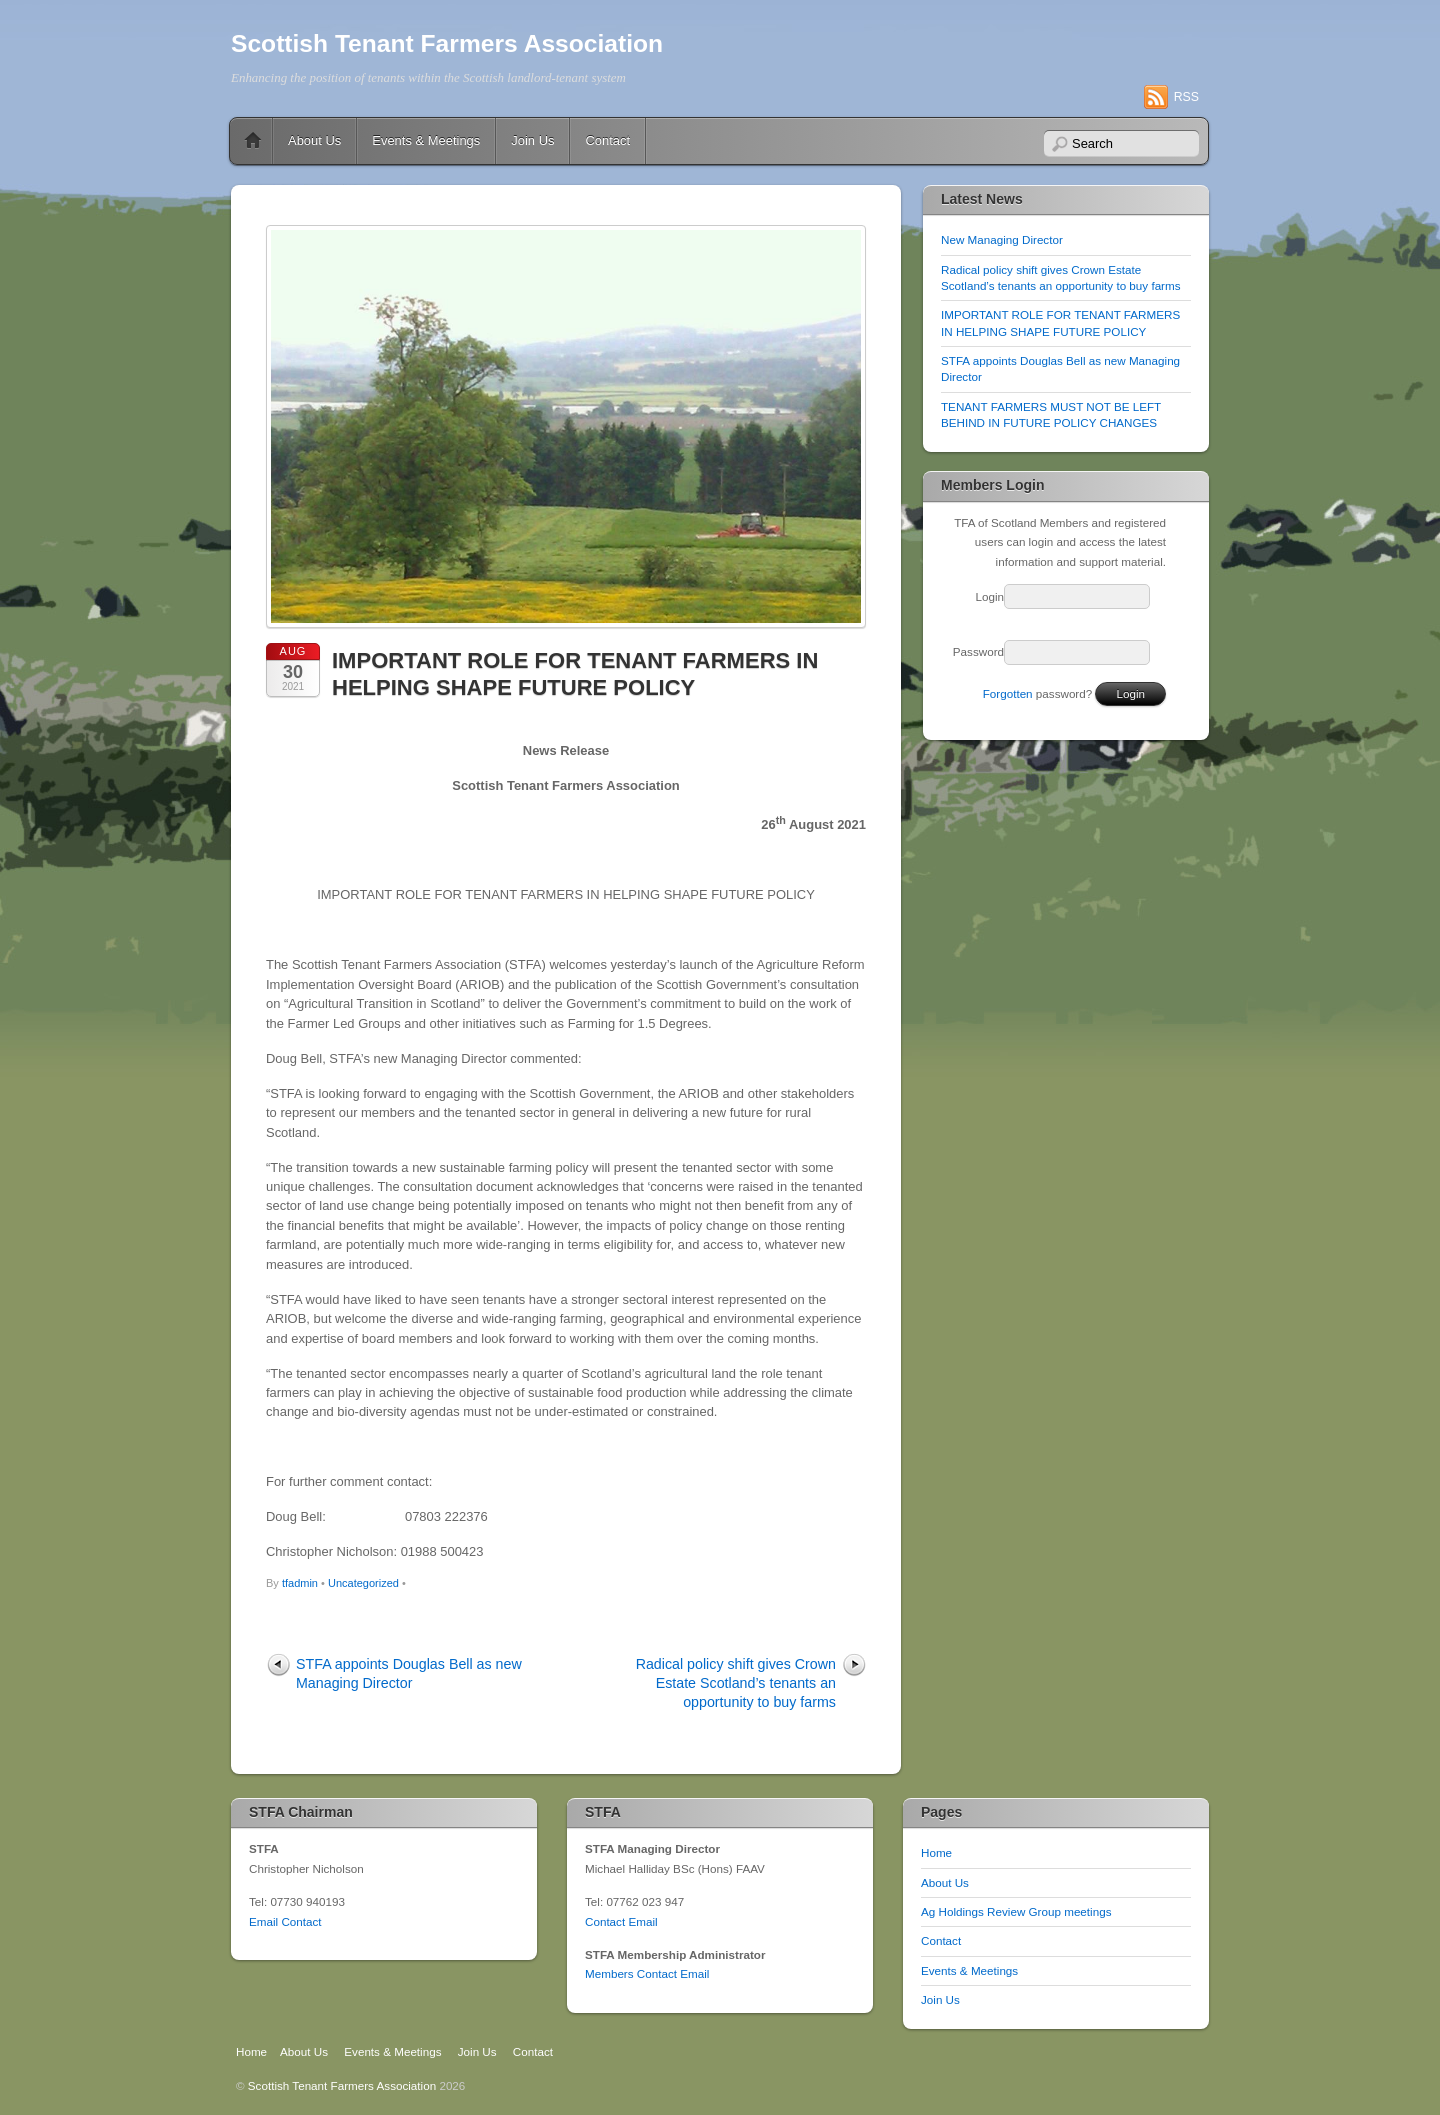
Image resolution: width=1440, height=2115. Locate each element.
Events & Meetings (426, 140)
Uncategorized (363, 1583)
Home (253, 141)
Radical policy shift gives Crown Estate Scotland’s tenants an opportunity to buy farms (736, 1683)
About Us (314, 140)
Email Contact (285, 1921)
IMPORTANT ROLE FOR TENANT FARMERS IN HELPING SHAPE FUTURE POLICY (575, 673)
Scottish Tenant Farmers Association (447, 43)
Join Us (532, 140)
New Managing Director (1002, 239)
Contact (607, 140)
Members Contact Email (647, 1973)
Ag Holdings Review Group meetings (1016, 1911)
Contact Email (621, 1921)
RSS (1186, 97)
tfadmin (300, 1583)
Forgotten (1008, 693)
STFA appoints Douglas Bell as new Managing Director (409, 1673)
